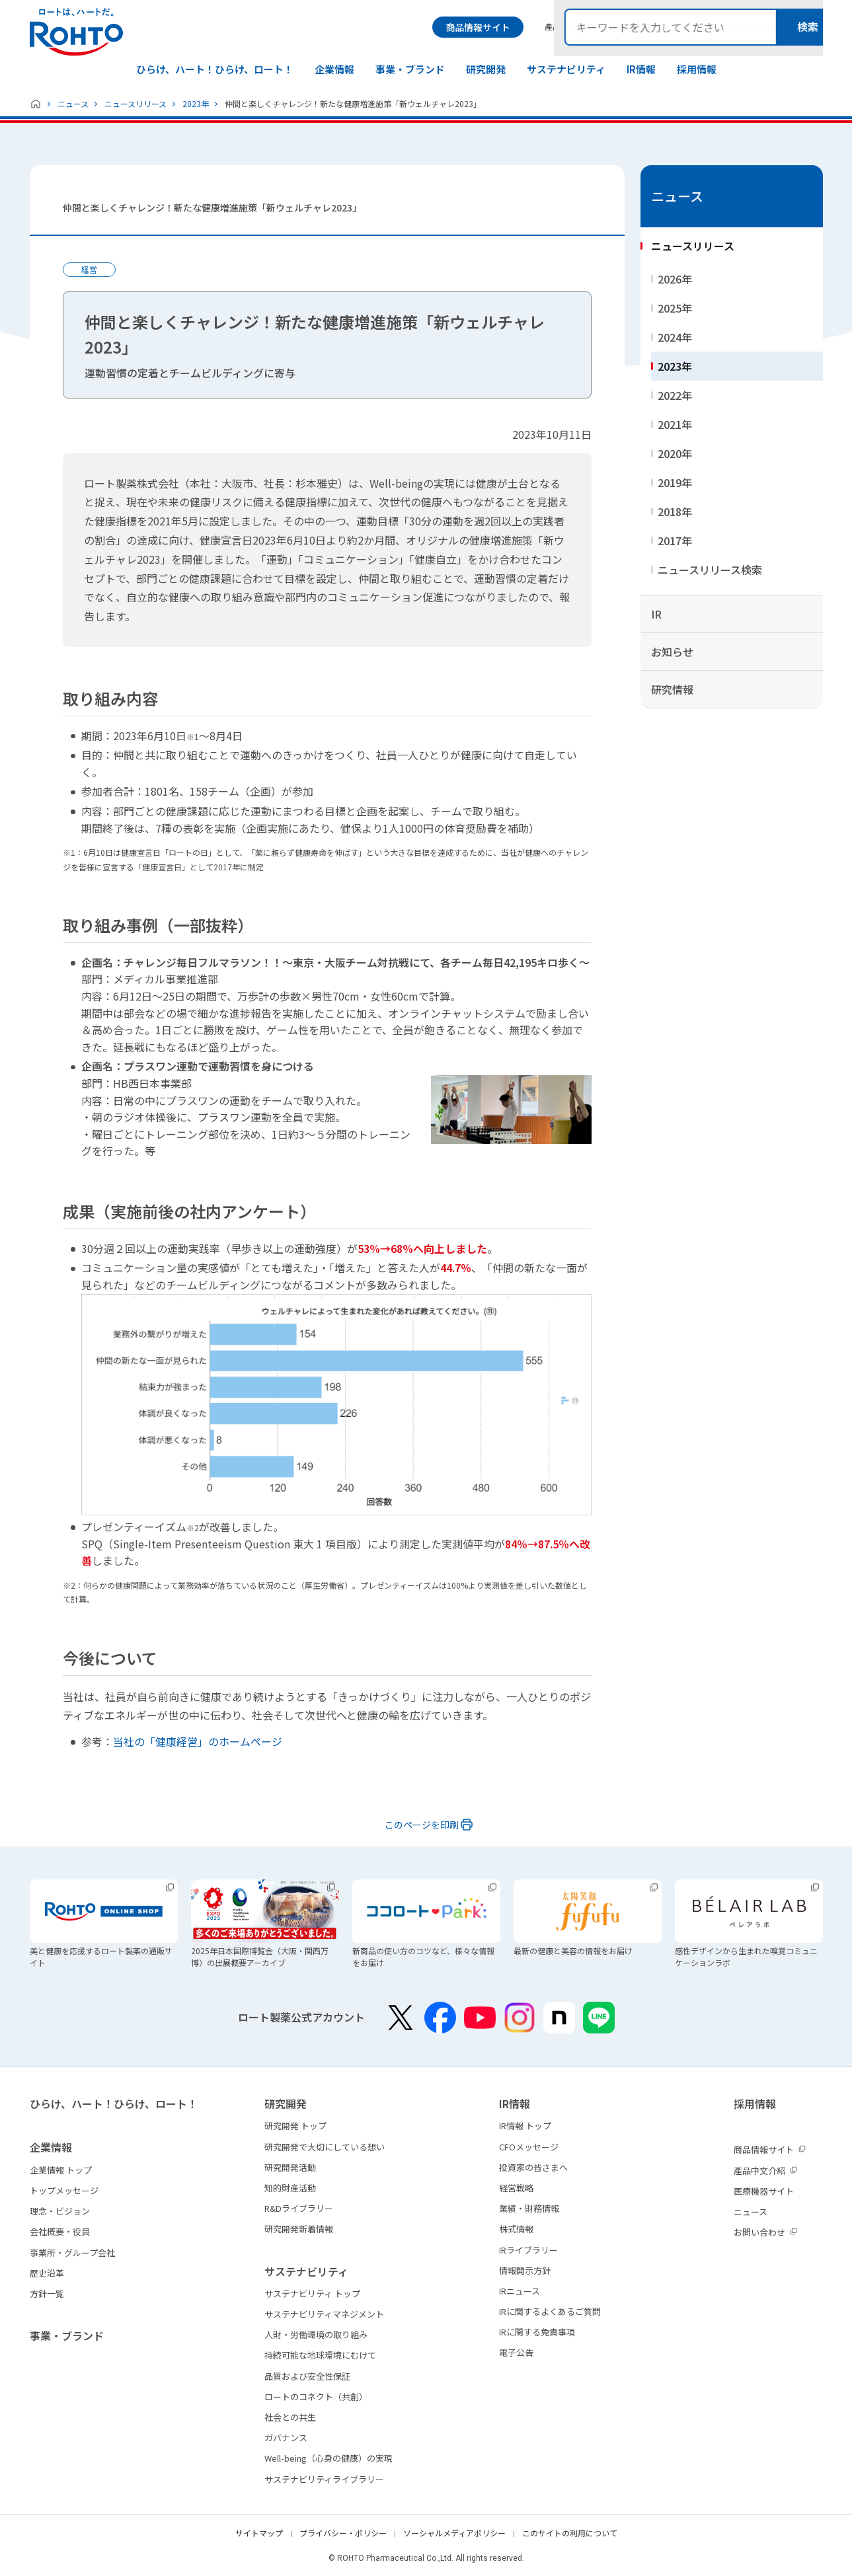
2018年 (675, 511)
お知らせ (672, 652)
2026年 (675, 279)
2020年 (675, 453)
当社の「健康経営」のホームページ (197, 1741)
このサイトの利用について (569, 2532)
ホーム (36, 104)
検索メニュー (811, 27)
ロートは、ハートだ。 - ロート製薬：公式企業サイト (76, 32)
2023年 (195, 103)
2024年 (675, 337)
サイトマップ (259, 2532)
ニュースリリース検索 (710, 570)
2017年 (675, 541)
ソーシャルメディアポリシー (454, 2532)
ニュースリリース (135, 103)
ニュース (73, 103)
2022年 (675, 395)
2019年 (675, 482)
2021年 (675, 424)
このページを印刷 (422, 1824)
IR (656, 614)
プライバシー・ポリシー (343, 2532)
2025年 (675, 308)
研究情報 (672, 689)
